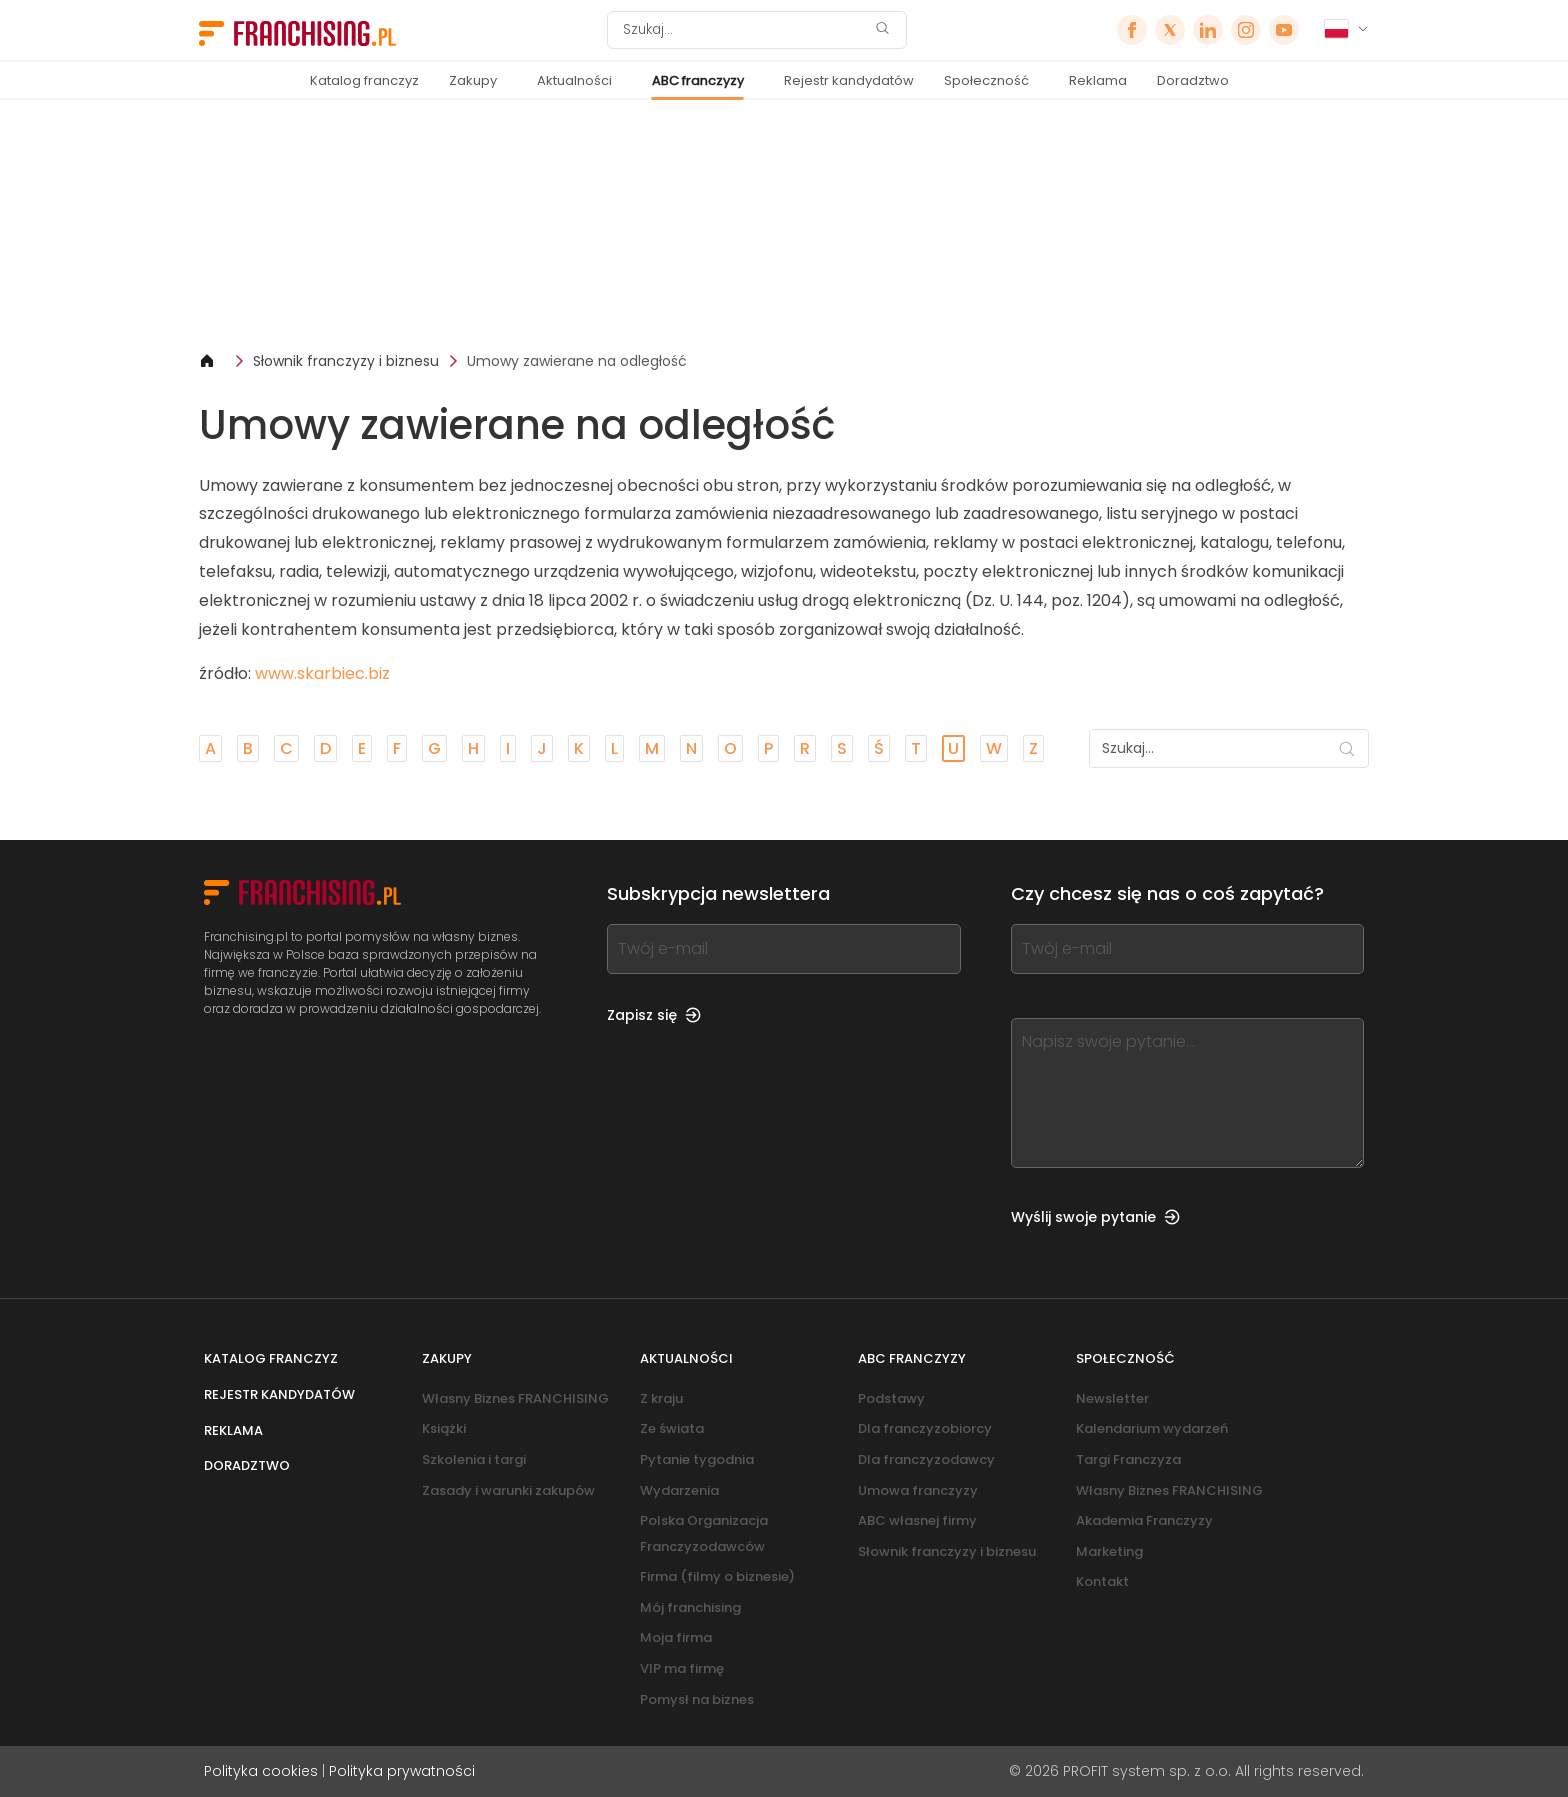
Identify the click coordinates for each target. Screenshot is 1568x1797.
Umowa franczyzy (918, 1490)
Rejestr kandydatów (849, 80)
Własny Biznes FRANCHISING (515, 1398)
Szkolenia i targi (474, 1459)
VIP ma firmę (682, 1668)
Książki (444, 1428)
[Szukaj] (744, 30)
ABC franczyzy (698, 80)
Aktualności (574, 80)
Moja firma (676, 1637)
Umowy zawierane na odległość (577, 361)
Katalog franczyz (364, 80)
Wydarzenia (679, 1490)
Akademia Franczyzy (1144, 1520)
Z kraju (661, 1398)
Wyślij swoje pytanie (1095, 1217)
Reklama (1098, 80)
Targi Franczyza (1128, 1459)
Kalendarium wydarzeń (1152, 1428)
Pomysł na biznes (697, 1699)
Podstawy (891, 1398)
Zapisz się (654, 1015)
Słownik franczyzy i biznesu (346, 361)
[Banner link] (784, 225)
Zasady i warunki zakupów (508, 1490)
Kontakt (1102, 1581)
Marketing (1109, 1551)
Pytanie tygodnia (697, 1459)
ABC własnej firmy (917, 1520)
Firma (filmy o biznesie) (717, 1576)
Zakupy (473, 80)
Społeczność (986, 80)
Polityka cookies (261, 1771)
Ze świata (672, 1428)
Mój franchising (690, 1607)
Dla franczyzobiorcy (925, 1428)
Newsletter (1112, 1398)
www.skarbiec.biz (322, 673)
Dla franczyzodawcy (926, 1459)
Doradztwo (1193, 80)
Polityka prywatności (402, 1771)
